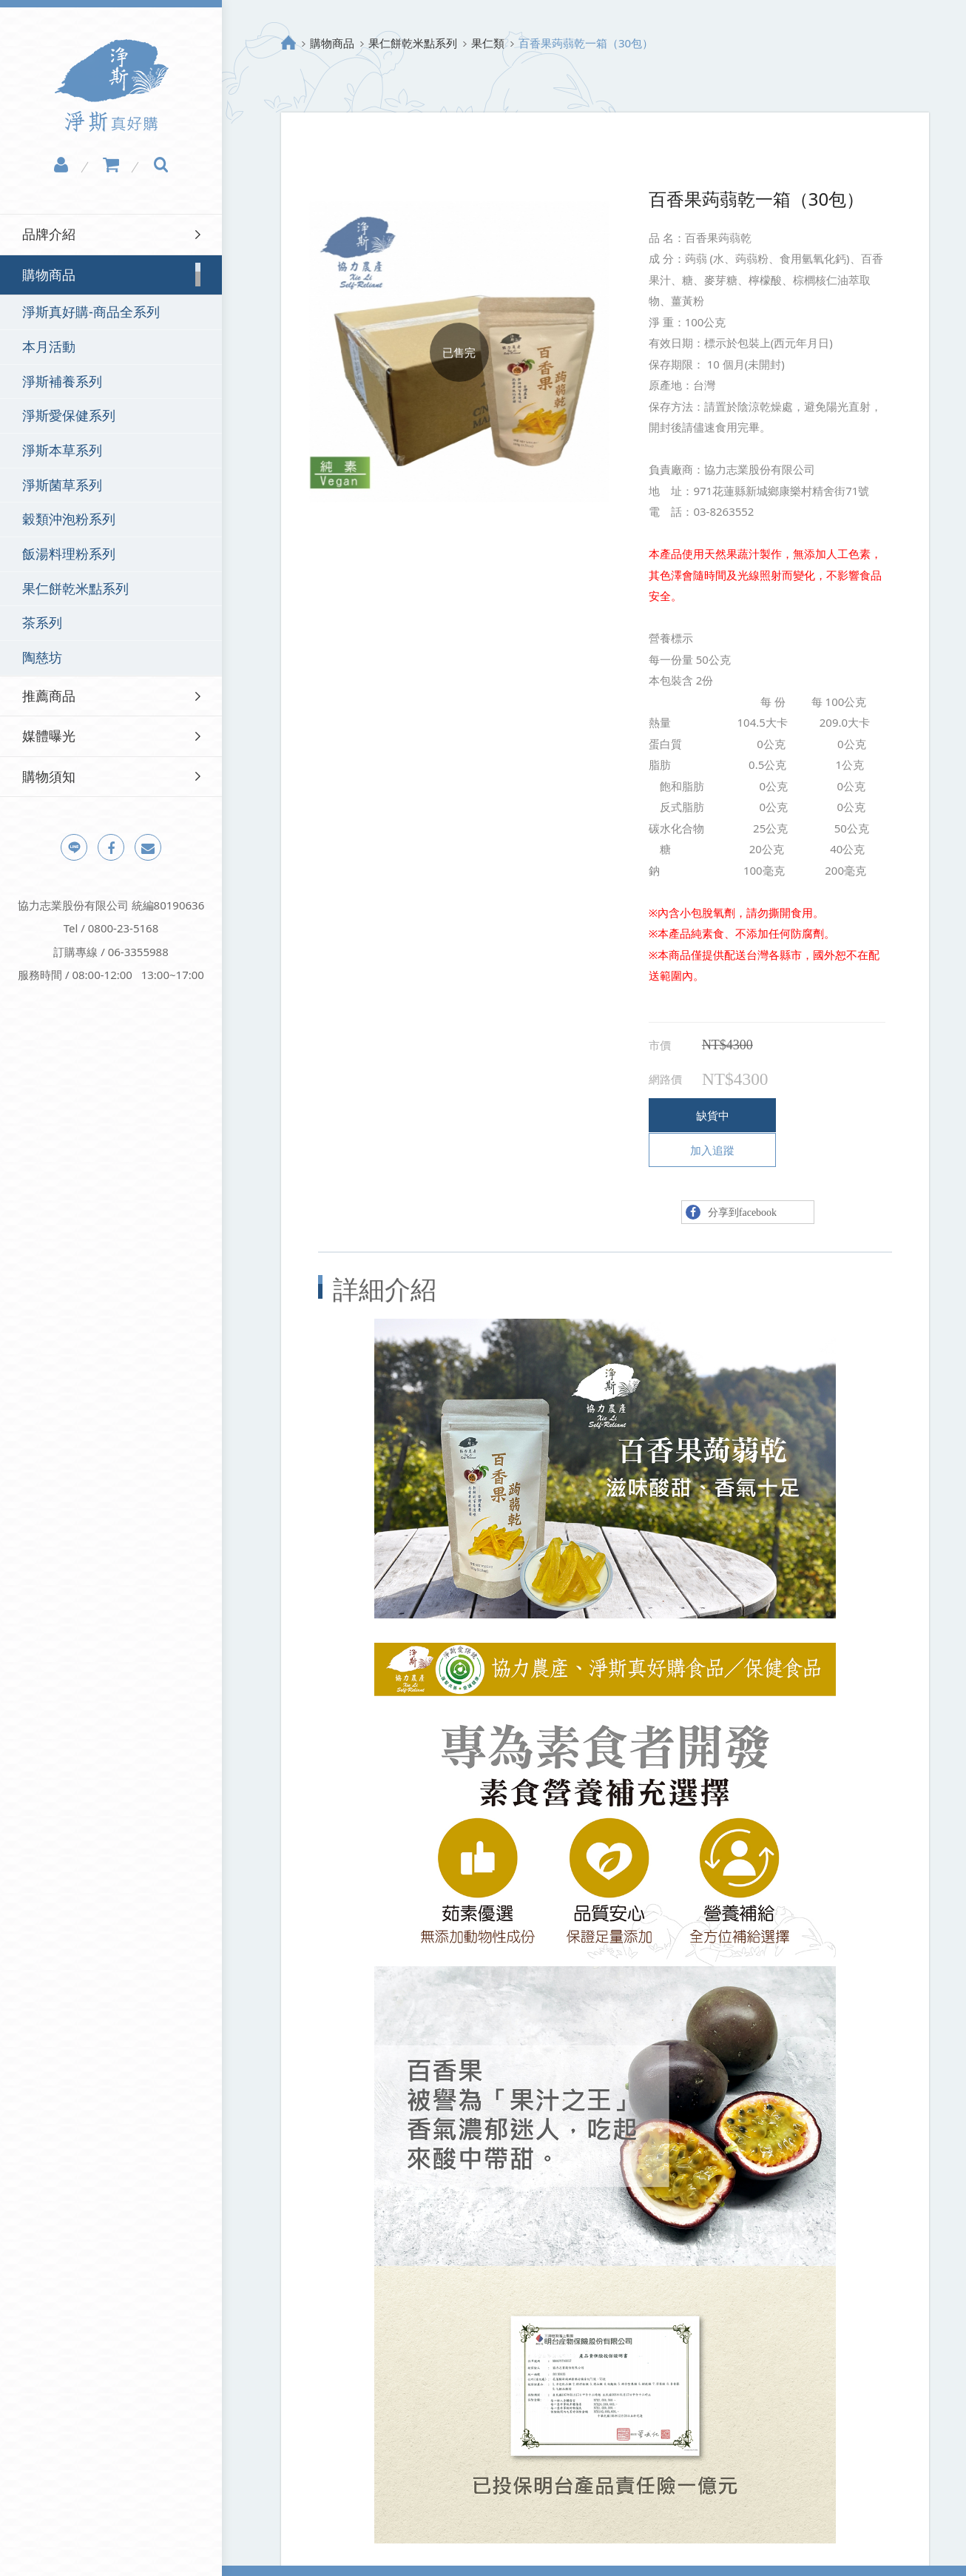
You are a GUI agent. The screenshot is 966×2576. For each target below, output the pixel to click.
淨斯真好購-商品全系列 (91, 311)
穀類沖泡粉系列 (68, 519)
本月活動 (48, 346)
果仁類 (487, 43)
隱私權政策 (285, 2553)
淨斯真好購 (111, 85)
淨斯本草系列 (62, 450)
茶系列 (42, 622)
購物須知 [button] (48, 776)
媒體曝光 (48, 735)
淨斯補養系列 (62, 381)
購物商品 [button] (48, 274)
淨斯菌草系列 (62, 485)
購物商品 (332, 43)
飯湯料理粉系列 (68, 553)
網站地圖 (353, 2553)
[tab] (111, 234)
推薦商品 (48, 695)
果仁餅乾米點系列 (75, 588)
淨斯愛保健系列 (68, 415)
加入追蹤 (822, 1114)
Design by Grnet (666, 2553)
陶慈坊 (42, 657)
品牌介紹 (48, 234)
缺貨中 (705, 1114)
